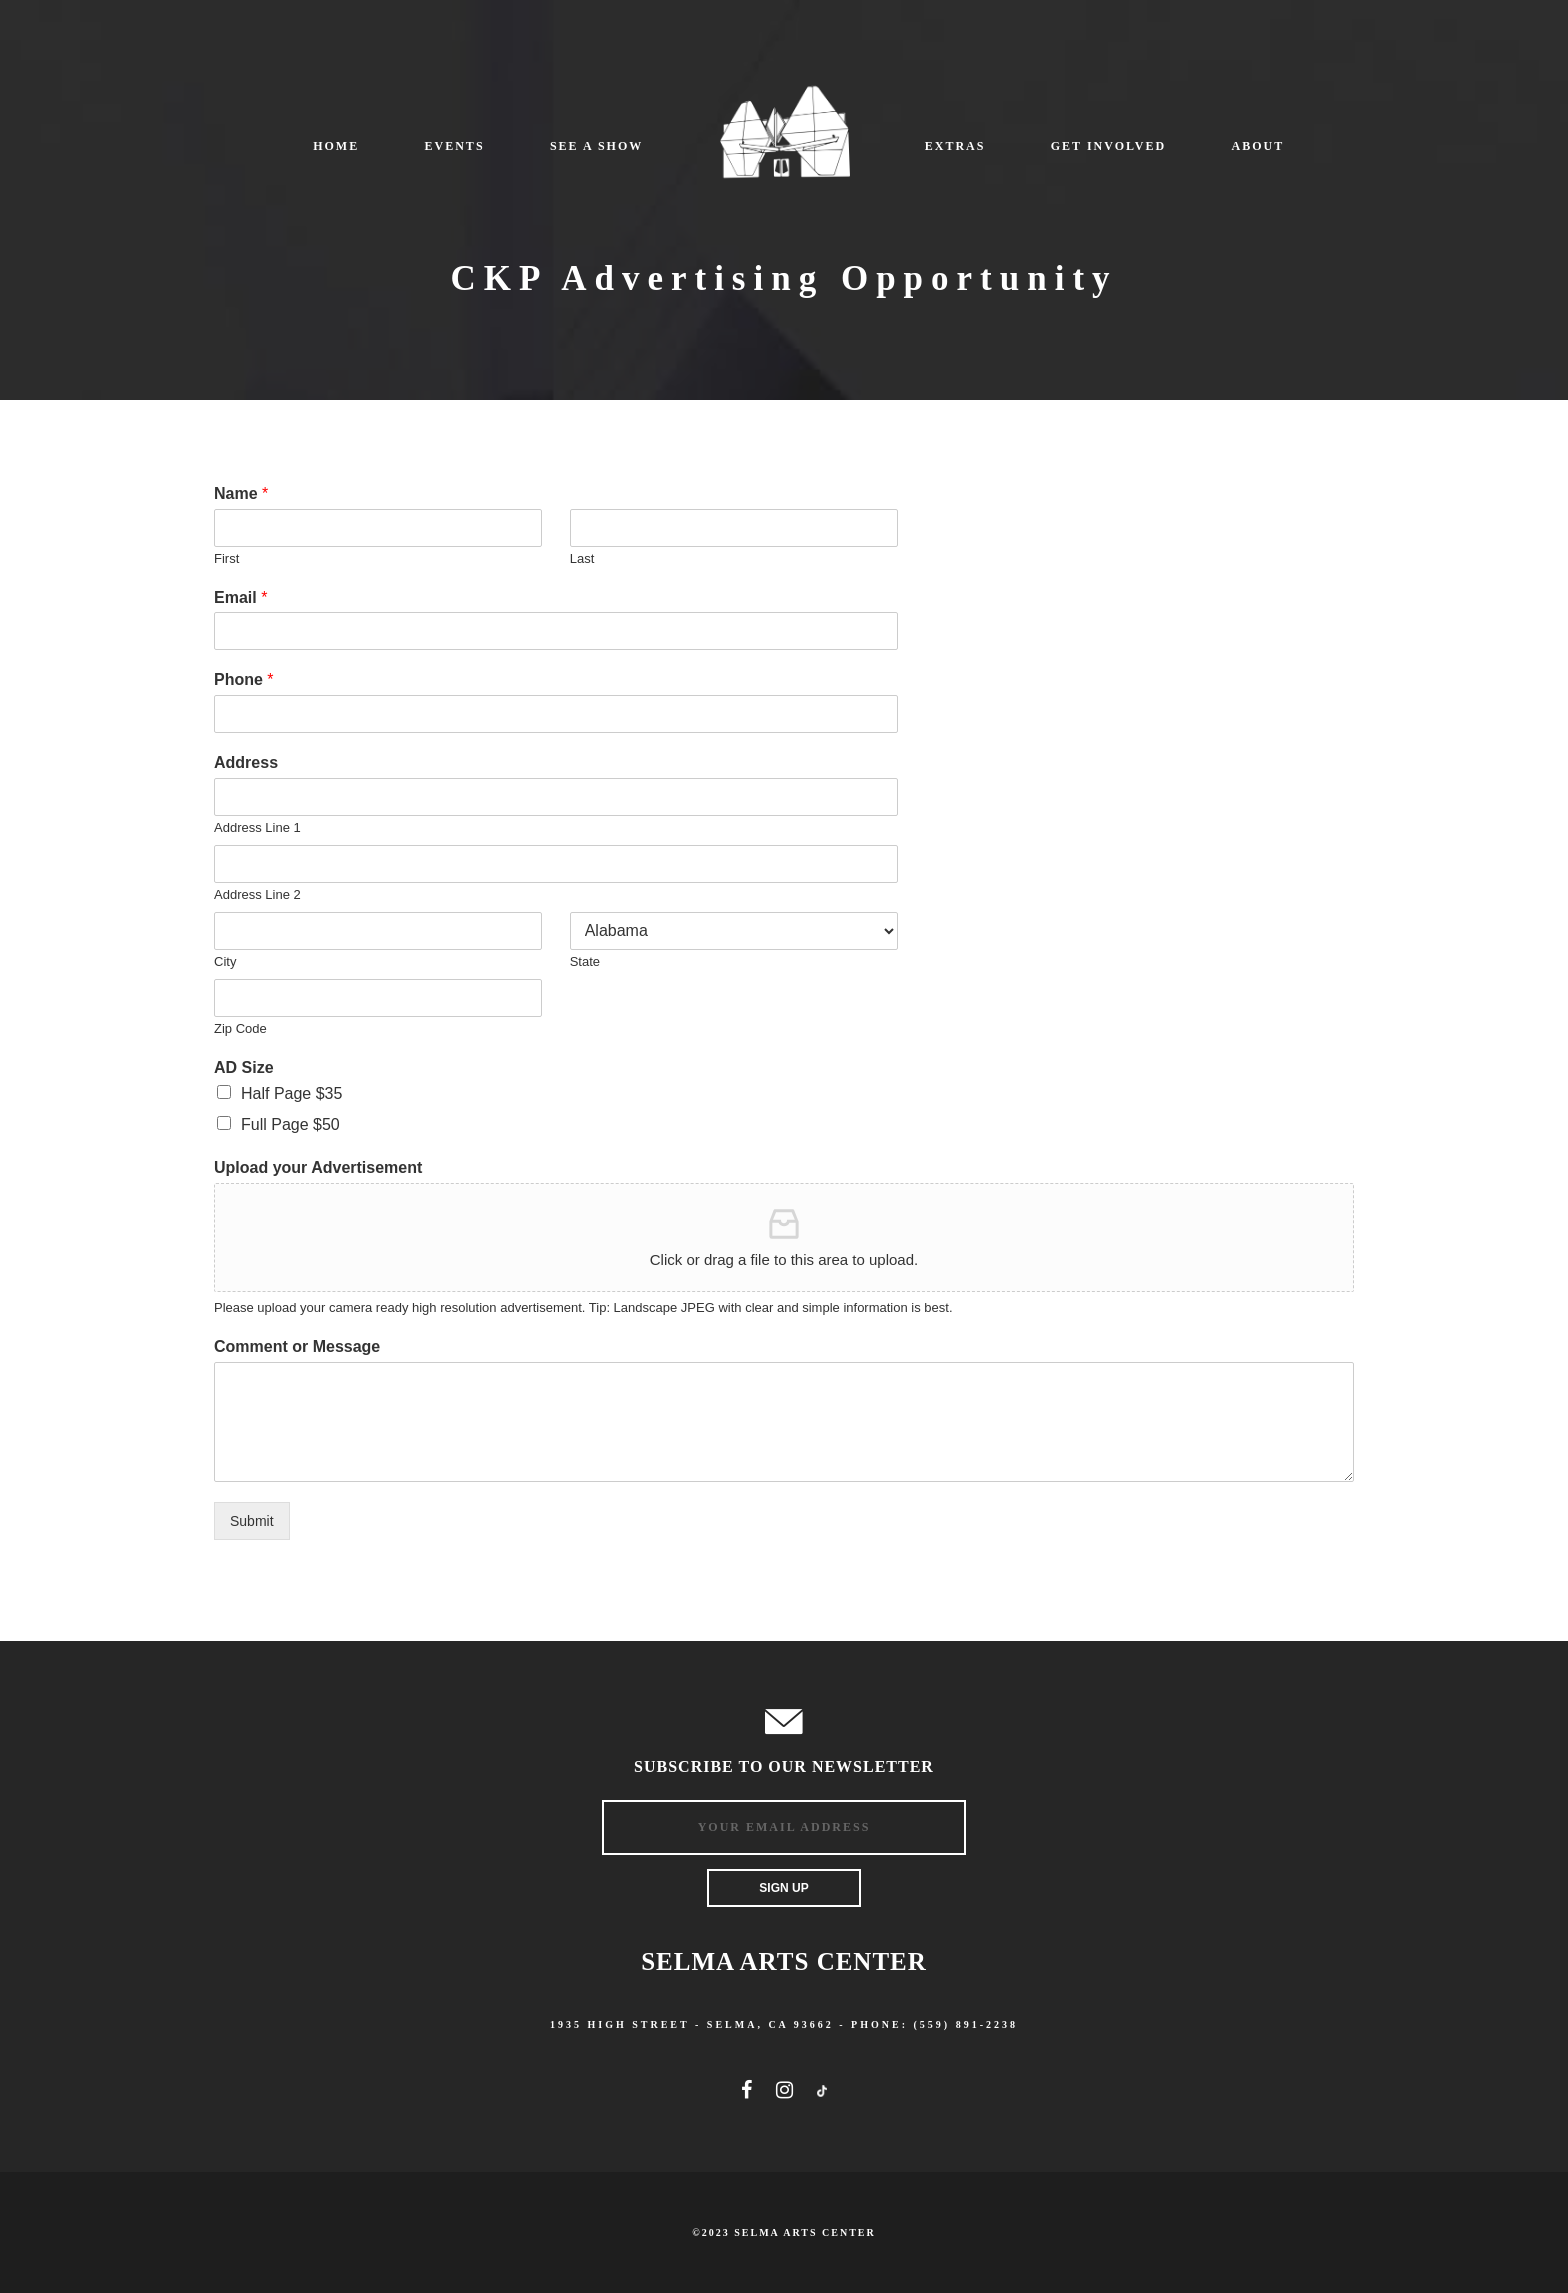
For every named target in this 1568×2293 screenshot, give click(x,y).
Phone (244, 679)
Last (582, 558)
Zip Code (240, 1028)
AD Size (244, 1067)
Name (241, 493)
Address (246, 762)
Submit (252, 1521)
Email (240, 597)
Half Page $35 (291, 1093)
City (225, 961)
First (226, 558)
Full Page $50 (290, 1124)
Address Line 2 (257, 894)
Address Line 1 (257, 827)
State (585, 961)
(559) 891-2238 (966, 2024)
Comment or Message (297, 1346)
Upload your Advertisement (318, 1167)
